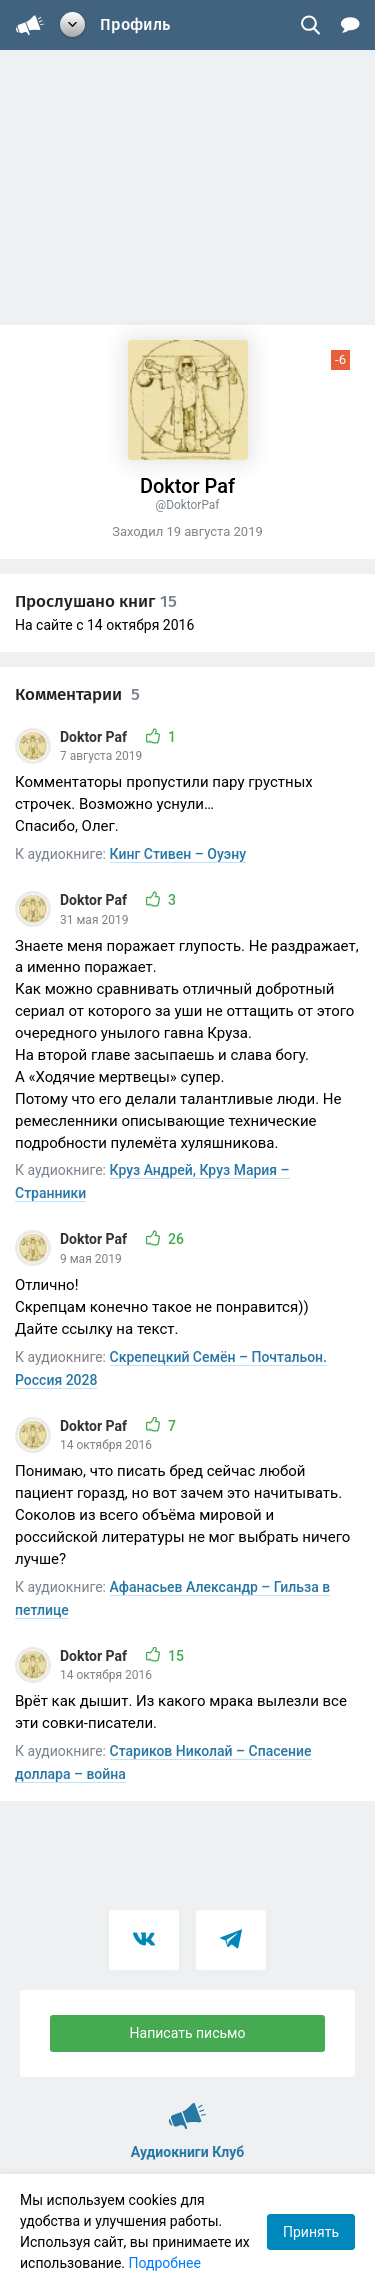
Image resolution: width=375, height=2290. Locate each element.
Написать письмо (188, 2033)
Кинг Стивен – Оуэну (178, 854)
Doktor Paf (95, 737)
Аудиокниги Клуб (187, 2107)
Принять (311, 2232)
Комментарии (77, 694)
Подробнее (165, 2263)
